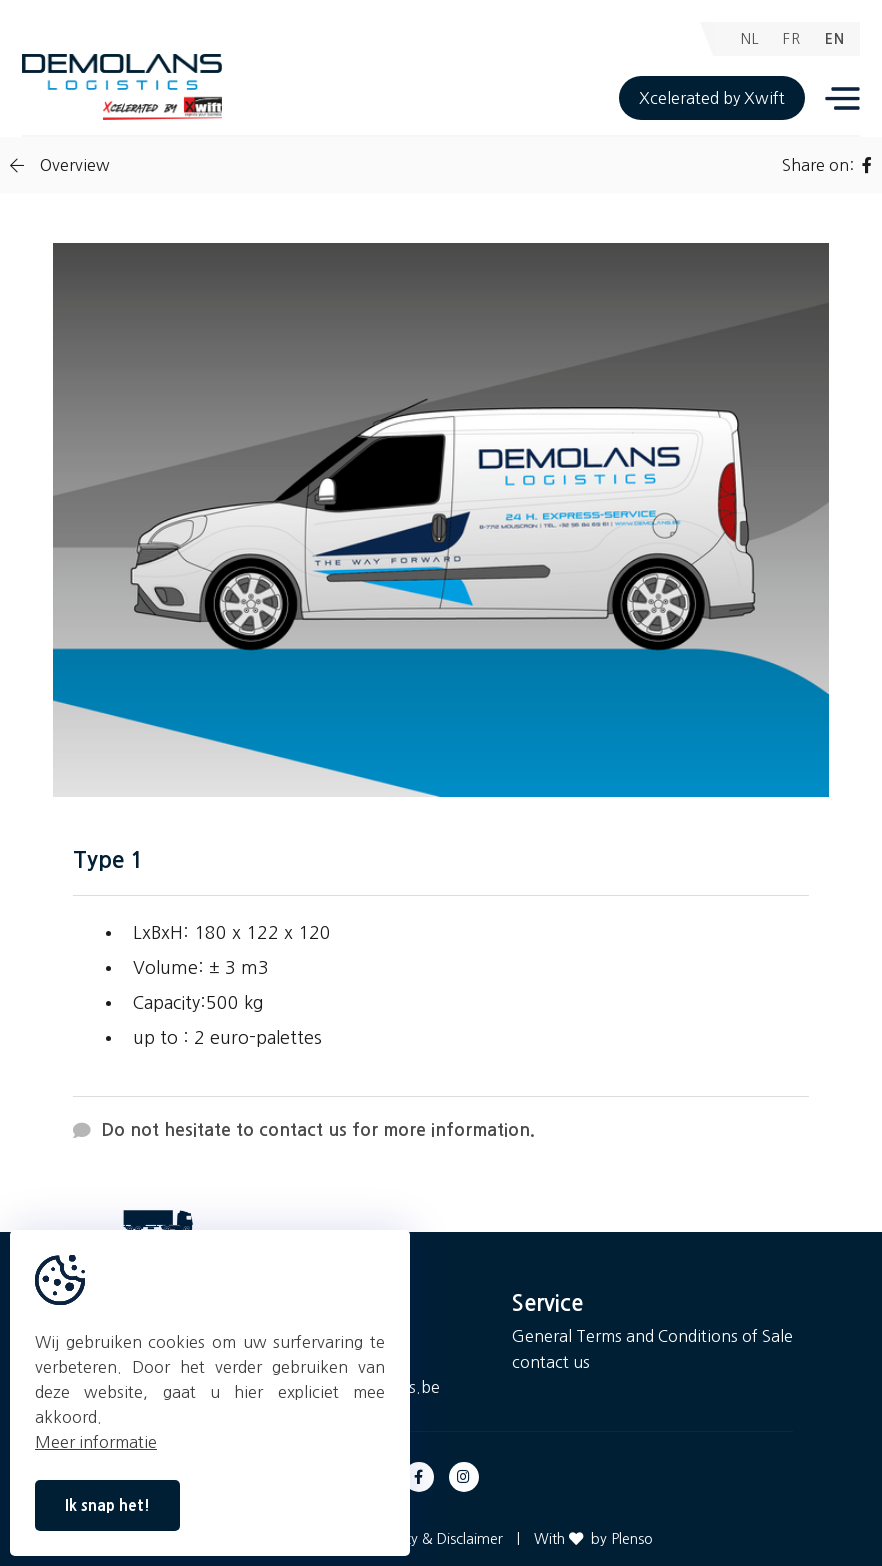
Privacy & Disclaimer (438, 1539)
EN (835, 39)
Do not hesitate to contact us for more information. (304, 1131)
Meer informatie (96, 1442)
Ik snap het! (107, 1505)
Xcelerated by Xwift (712, 98)
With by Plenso (593, 1539)
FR (792, 39)
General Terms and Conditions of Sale (652, 1336)
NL (750, 39)
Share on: (827, 165)
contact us (551, 1362)
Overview (60, 165)
